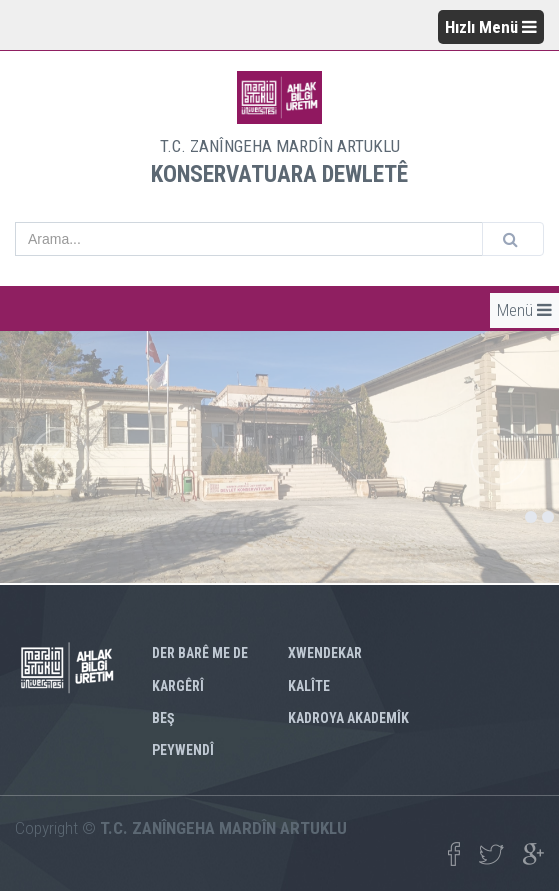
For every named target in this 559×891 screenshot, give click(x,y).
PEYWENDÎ (183, 750)
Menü (524, 310)
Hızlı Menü (491, 27)
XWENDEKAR (325, 653)
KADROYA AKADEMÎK (348, 718)
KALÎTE (309, 686)
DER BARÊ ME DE (200, 653)
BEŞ (163, 718)
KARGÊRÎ (178, 686)
